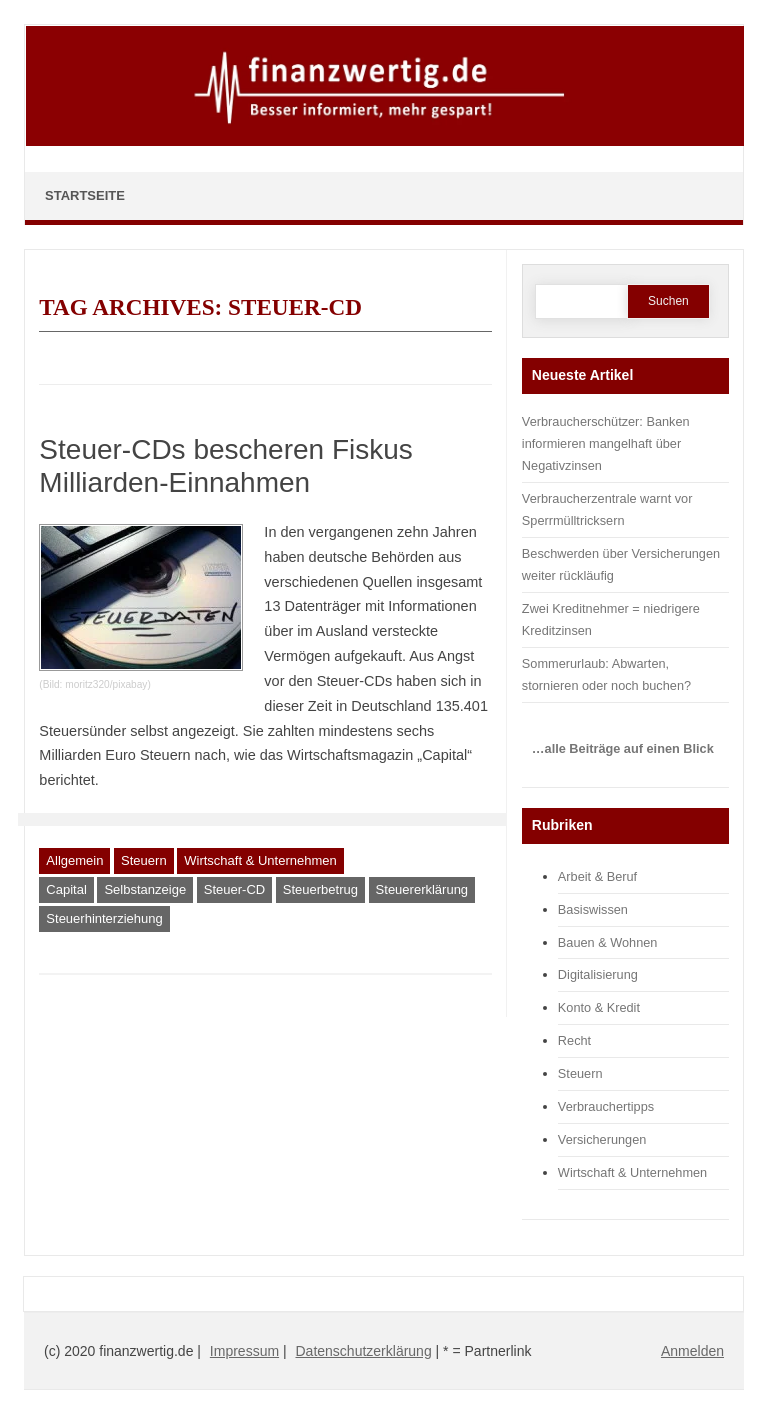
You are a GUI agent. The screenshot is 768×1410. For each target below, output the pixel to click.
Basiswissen (593, 909)
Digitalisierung (598, 974)
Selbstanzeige (145, 889)
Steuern (144, 860)
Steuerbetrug (320, 889)
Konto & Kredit (599, 1007)
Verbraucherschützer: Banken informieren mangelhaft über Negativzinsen (606, 443)
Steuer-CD (234, 889)
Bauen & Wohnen (608, 942)
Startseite (85, 195)
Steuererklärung (422, 889)
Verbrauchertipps (606, 1106)
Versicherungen (602, 1139)
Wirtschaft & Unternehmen (260, 860)
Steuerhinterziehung (104, 918)
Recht (574, 1040)
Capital (66, 889)
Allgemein (74, 860)
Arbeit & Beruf (597, 876)
